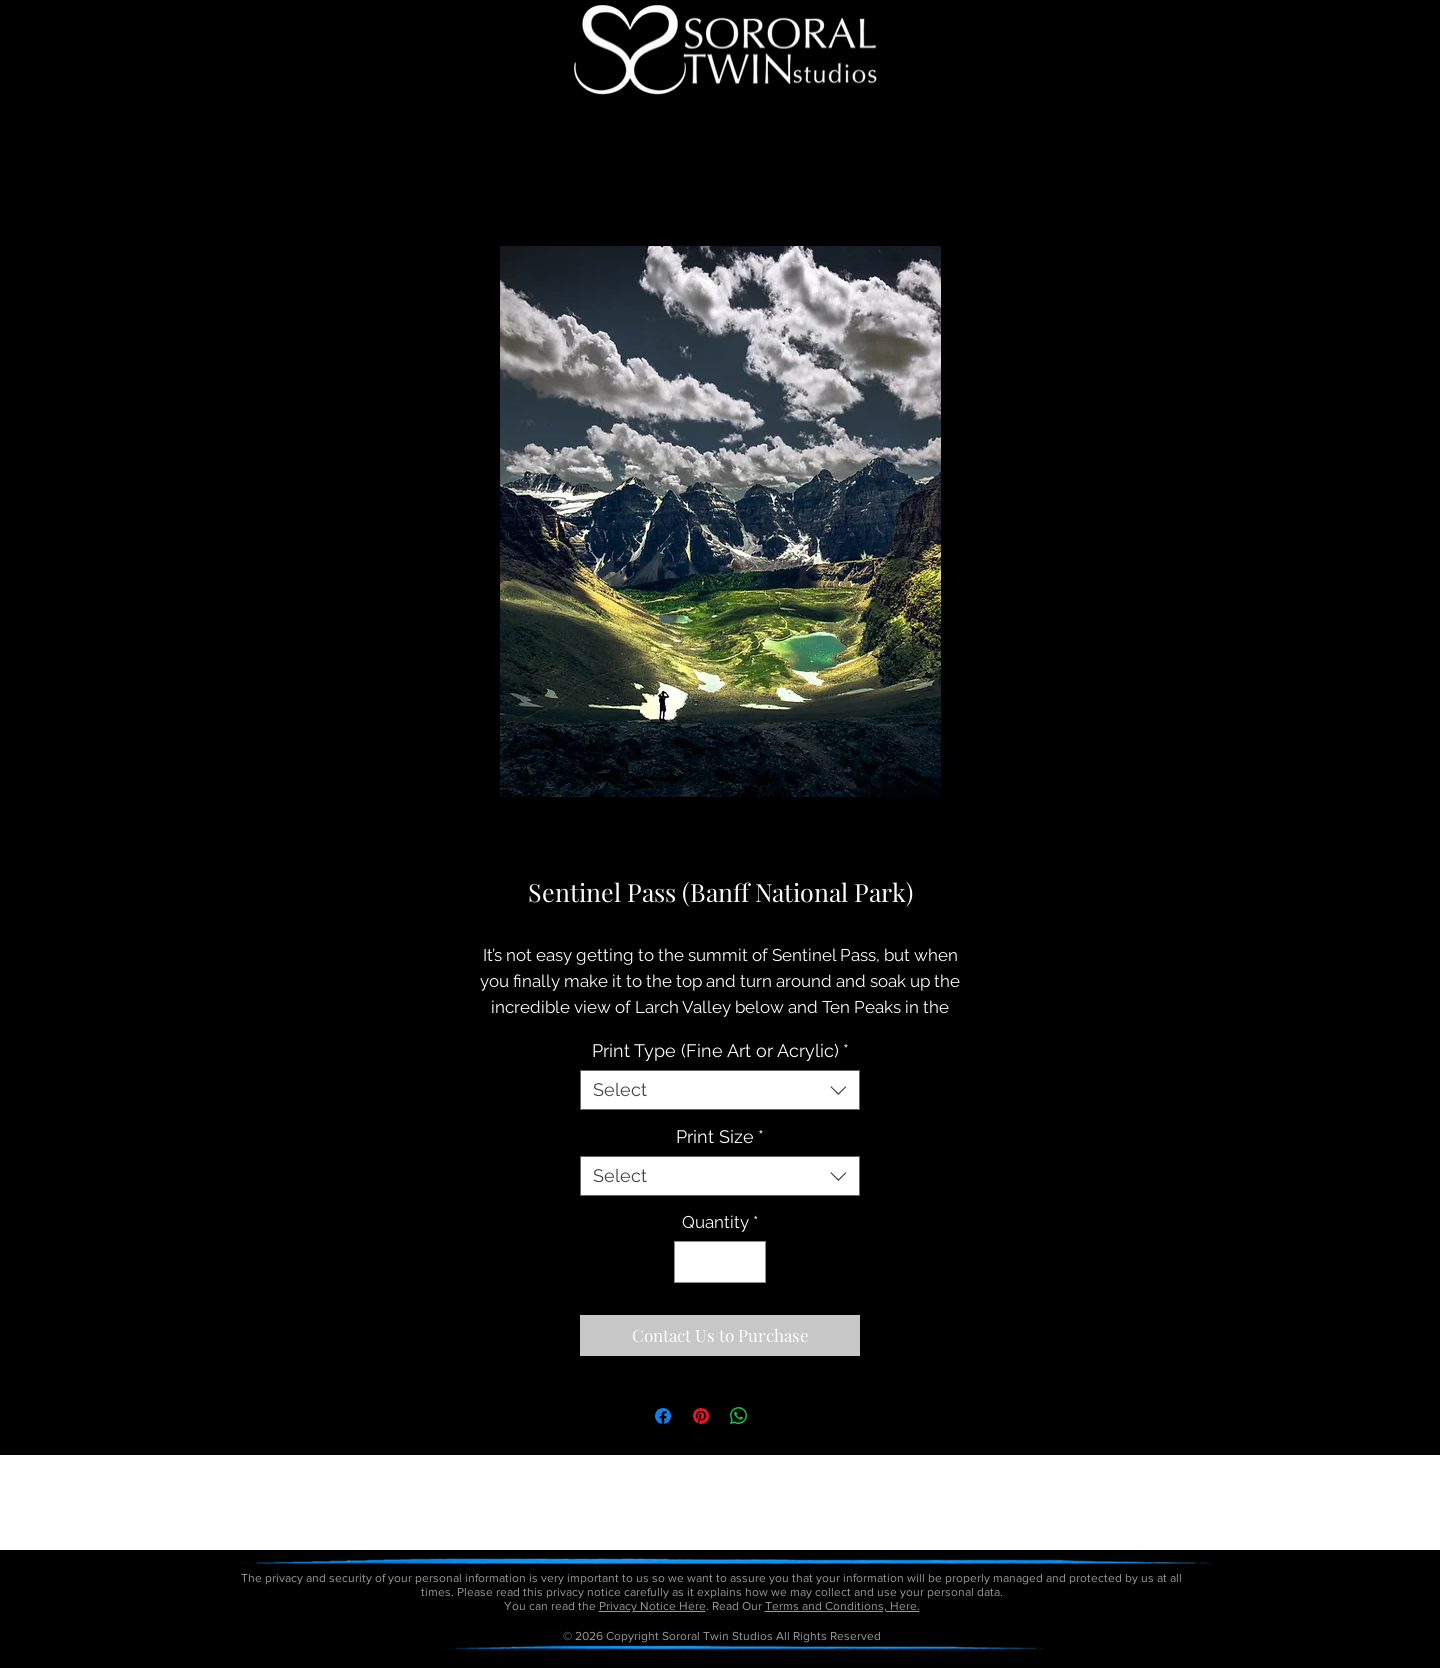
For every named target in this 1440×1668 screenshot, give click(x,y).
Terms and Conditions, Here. (842, 1606)
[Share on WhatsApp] (739, 1416)
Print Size (720, 1136)
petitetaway (788, 1661)
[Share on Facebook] (663, 1416)
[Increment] (749, 1262)
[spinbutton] (720, 1262)
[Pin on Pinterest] (701, 1416)
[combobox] (720, 1090)
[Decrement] (692, 1262)
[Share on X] (777, 1416)
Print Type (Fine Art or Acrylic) (720, 1050)
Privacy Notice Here (652, 1606)
